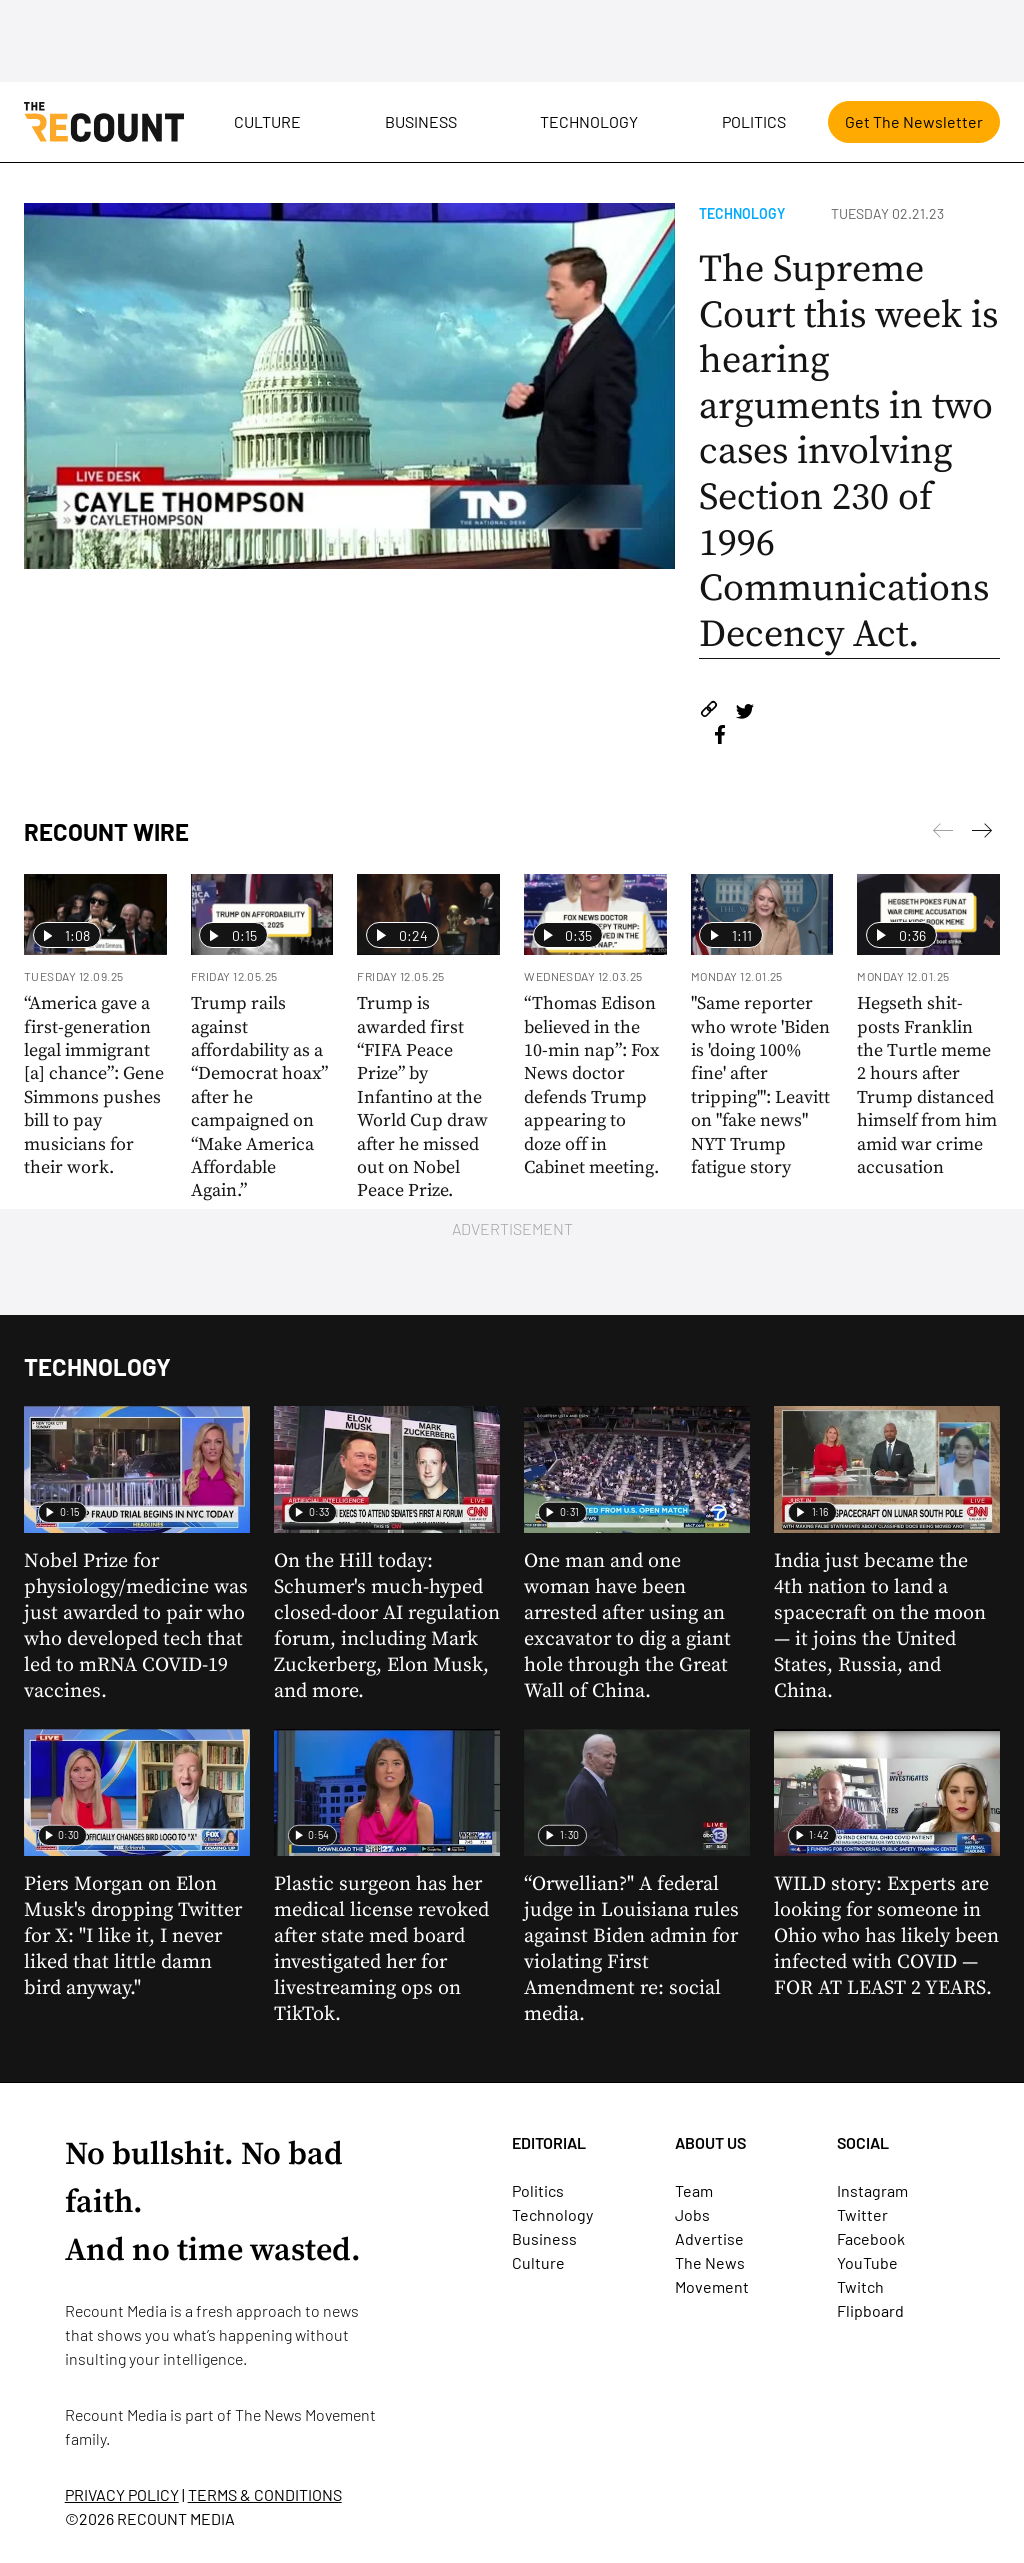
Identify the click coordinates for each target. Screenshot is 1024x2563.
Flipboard (870, 2310)
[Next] (943, 834)
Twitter (862, 2214)
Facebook (871, 2238)
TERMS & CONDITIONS (265, 2494)
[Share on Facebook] (720, 737)
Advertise (709, 2238)
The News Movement (305, 2414)
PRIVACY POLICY (122, 2494)
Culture (267, 121)
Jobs (692, 2214)
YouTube (867, 2262)
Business (421, 121)
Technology (589, 121)
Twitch (860, 2286)
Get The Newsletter (914, 121)
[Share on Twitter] (744, 712)
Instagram (872, 2190)
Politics (754, 121)
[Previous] (982, 834)
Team (694, 2190)
